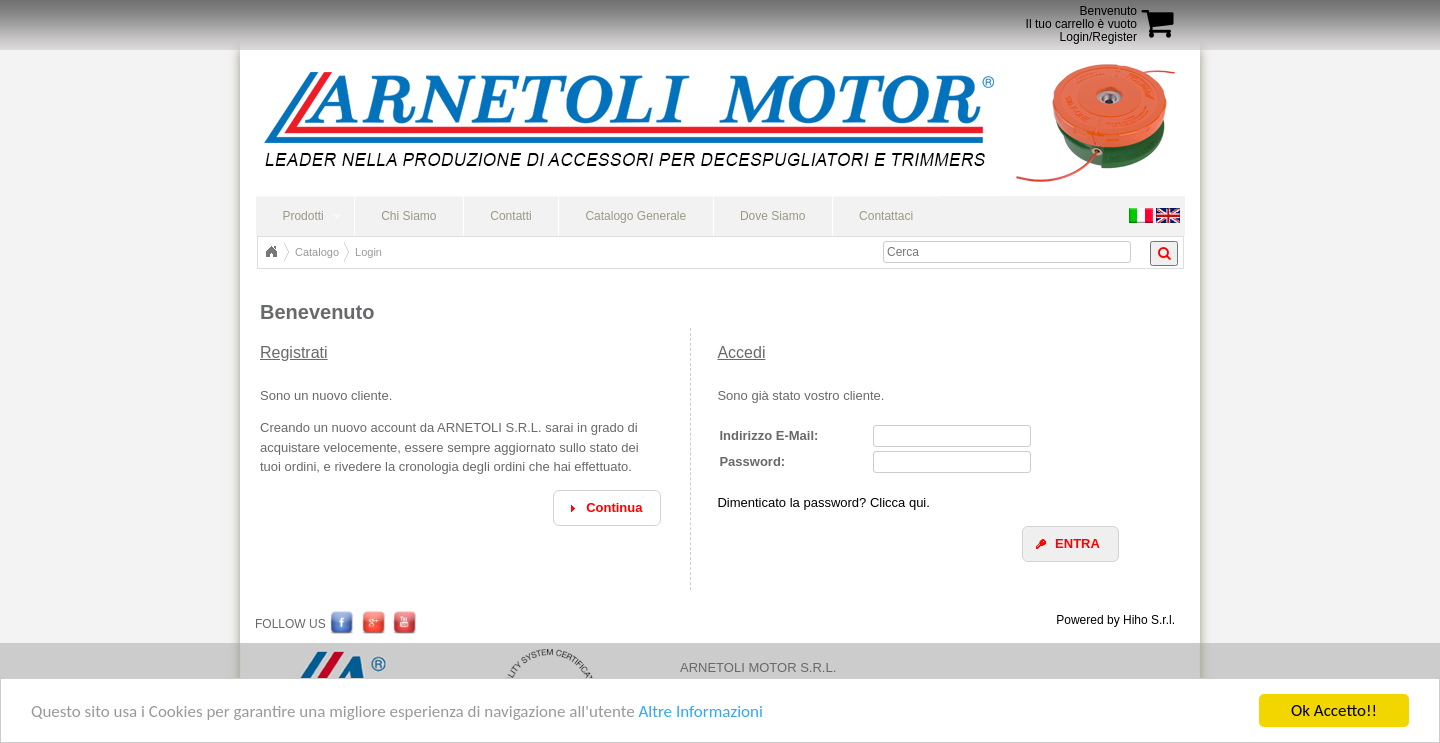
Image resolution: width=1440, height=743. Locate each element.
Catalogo (317, 252)
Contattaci (886, 216)
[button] (607, 508)
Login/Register (1098, 37)
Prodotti (302, 216)
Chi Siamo (408, 216)
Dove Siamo (772, 216)
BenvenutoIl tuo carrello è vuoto (1081, 17)
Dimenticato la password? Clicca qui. (823, 502)
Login (368, 252)
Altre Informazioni (700, 711)
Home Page (271, 252)
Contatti (510, 216)
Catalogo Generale (635, 216)
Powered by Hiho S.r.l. (1115, 620)
